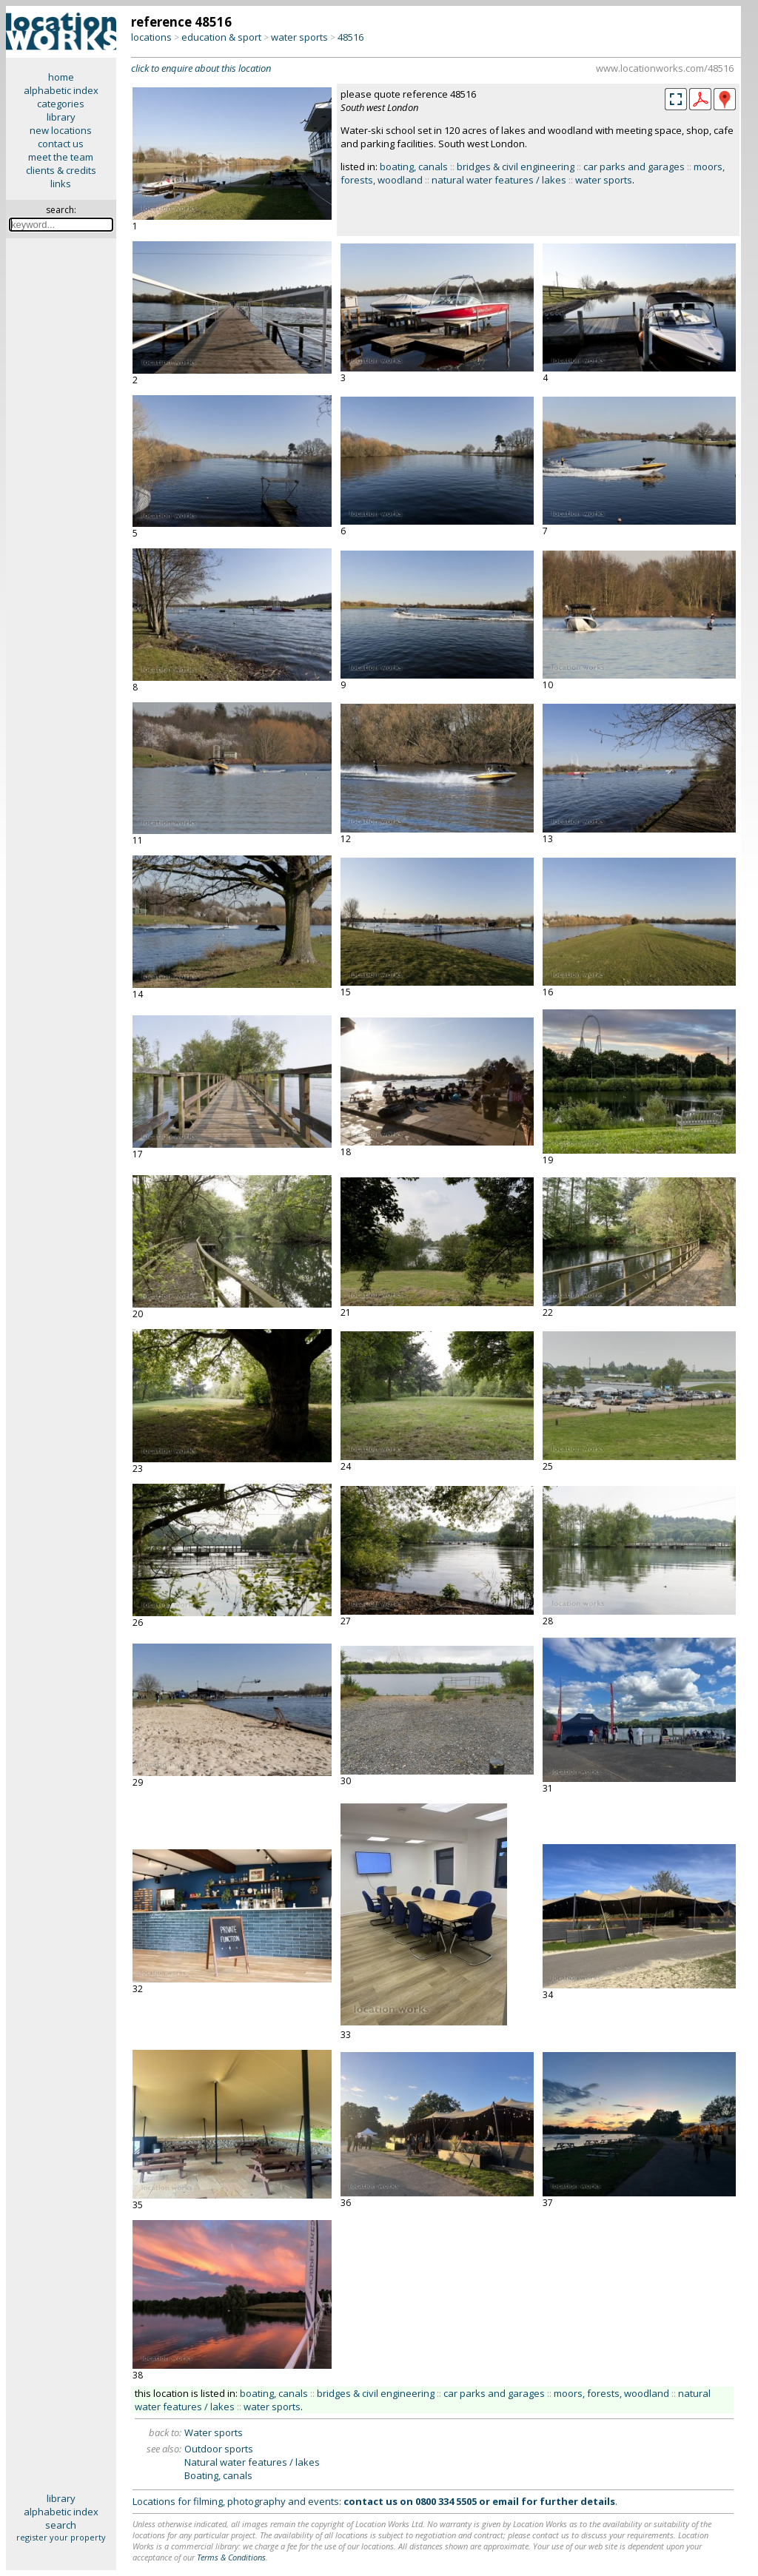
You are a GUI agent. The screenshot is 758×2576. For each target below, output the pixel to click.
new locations (61, 130)
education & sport (221, 37)
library (61, 117)
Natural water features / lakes (252, 2462)
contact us (61, 143)
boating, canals (414, 166)
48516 (350, 37)
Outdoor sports (218, 2448)
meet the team (60, 157)
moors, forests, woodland (611, 2393)
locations (151, 37)
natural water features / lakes (499, 179)
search (60, 2525)
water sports (299, 37)
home (61, 77)
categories (60, 103)
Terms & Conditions (231, 2557)
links (60, 183)
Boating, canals (218, 2475)
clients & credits (61, 170)
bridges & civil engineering (515, 166)
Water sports (213, 2432)
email (505, 2501)
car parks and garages (634, 166)
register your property (61, 2537)
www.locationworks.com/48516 (665, 68)
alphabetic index (61, 90)
